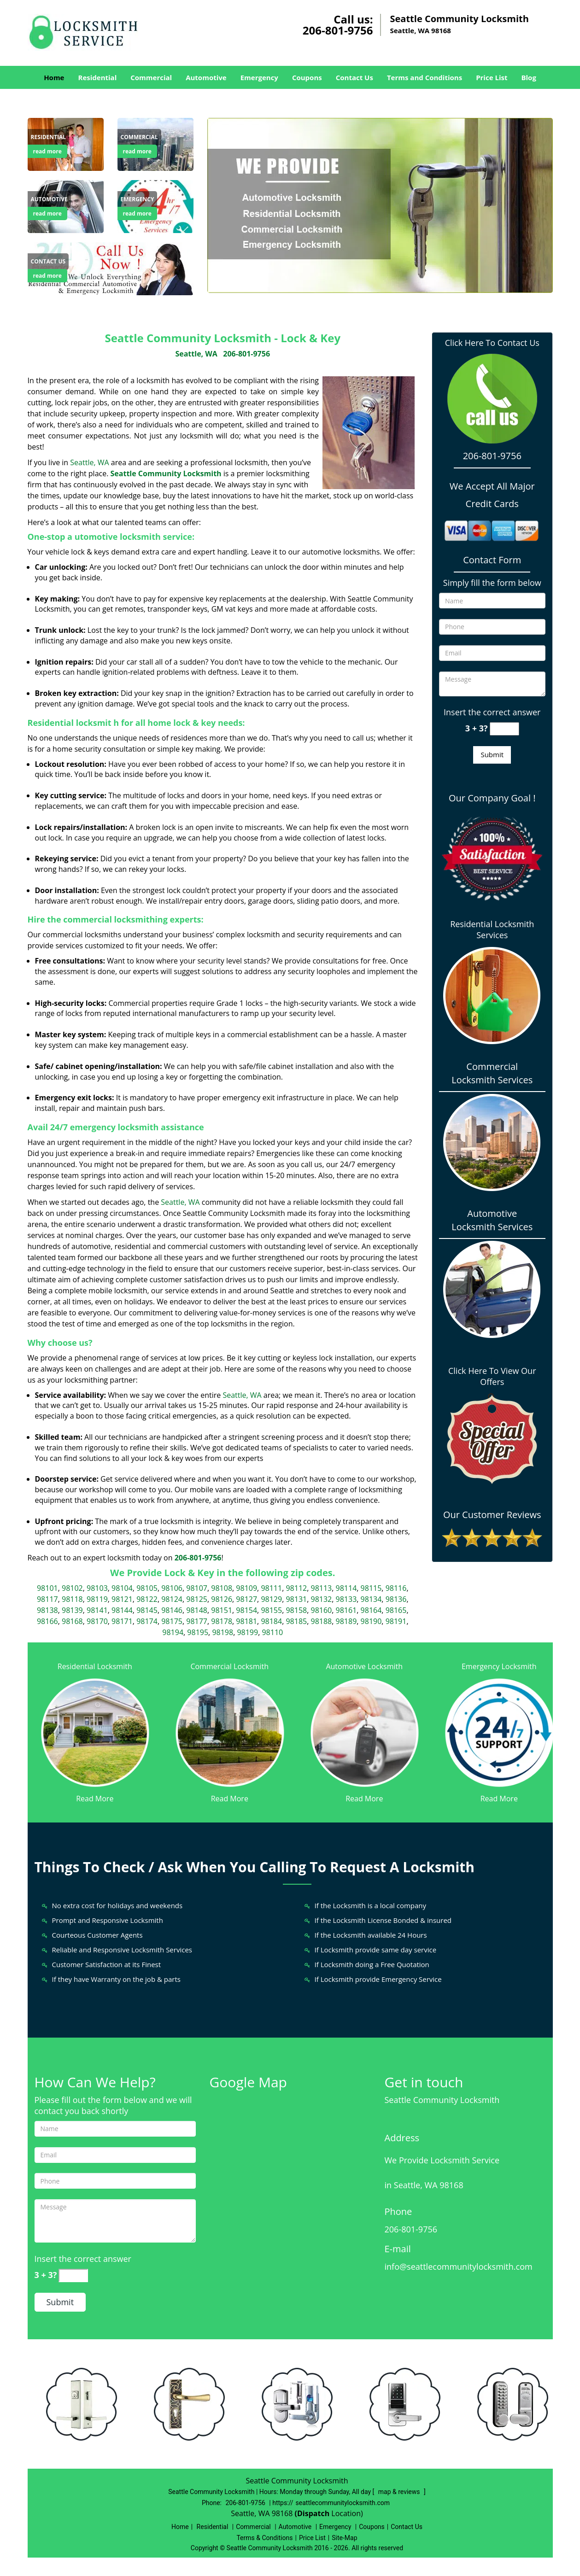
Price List (491, 77)
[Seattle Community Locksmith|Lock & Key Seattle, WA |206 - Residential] (49, 137)
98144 (122, 1610)
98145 (147, 1610)
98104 (122, 1588)
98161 (346, 1610)
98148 (196, 1610)
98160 (321, 1610)
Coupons (307, 77)
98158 (296, 1610)
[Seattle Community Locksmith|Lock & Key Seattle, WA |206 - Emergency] (137, 199)
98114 (346, 1588)
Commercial (151, 77)
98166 (47, 1621)
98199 (247, 1632)
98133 (346, 1599)
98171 (122, 1621)
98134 (371, 1599)
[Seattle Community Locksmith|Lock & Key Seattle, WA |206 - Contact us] (48, 261)
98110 (272, 1632)
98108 (221, 1588)
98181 (246, 1621)
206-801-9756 (338, 30)
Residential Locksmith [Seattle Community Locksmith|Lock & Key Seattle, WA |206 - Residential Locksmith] (95, 1666)
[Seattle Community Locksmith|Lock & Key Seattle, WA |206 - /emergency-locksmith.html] (499, 1732)
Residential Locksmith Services (492, 929)
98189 (346, 1621)
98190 (371, 1621)
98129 (271, 1599)
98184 (271, 1621)
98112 (296, 1588)
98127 (246, 1599)
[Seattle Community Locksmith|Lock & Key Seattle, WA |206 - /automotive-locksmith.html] (365, 1732)
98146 (171, 1610)
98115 (371, 1588)
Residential (97, 77)
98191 (396, 1621)
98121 (122, 1599)
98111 (271, 1588)
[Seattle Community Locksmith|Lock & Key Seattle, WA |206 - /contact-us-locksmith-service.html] (110, 268)
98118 (72, 1599)
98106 (171, 1588)
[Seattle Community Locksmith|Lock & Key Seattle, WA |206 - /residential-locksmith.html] (95, 1732)
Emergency (259, 77)
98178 (221, 1621)
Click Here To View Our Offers (492, 1376)
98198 (222, 1632)
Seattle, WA (196, 354)
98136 (396, 1599)
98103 (97, 1588)
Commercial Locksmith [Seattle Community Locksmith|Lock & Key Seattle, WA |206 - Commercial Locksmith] (229, 1666)
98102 (72, 1588)
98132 (321, 1599)
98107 (196, 1588)
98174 (147, 1621)
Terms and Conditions (424, 77)
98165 (396, 1610)
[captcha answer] (504, 729)
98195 (197, 1632)
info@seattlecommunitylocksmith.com (459, 2266)
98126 (221, 1599)
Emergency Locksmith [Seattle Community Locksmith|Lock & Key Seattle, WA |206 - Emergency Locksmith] (499, 1666)
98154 (246, 1610)
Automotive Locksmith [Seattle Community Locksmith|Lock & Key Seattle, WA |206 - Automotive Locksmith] (364, 1666)
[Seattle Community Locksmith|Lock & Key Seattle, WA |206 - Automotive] (49, 199)
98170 (97, 1621)
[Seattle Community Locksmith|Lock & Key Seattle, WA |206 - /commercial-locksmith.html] (230, 1732)
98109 (246, 1588)
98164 (371, 1610)
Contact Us (354, 77)
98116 (396, 1588)
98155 (271, 1610)
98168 (72, 1621)
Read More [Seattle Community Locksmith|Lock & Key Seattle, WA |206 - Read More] (94, 1798)
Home (54, 77)
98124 (171, 1599)
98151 (221, 1610)
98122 (147, 1599)
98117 (47, 1599)
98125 (196, 1599)
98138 (47, 1610)
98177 (196, 1621)
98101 (47, 1588)
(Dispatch (313, 2513)
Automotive (206, 77)
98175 (171, 1621)
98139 (72, 1610)
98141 (97, 1610)
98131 (296, 1599)
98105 (147, 1588)
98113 (321, 1588)
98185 (296, 1621)
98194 (172, 1632)
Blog (528, 77)
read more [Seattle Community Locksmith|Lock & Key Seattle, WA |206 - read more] (47, 151)
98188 (321, 1621)
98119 (97, 1599)
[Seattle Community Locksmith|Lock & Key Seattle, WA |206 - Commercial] (139, 137)
